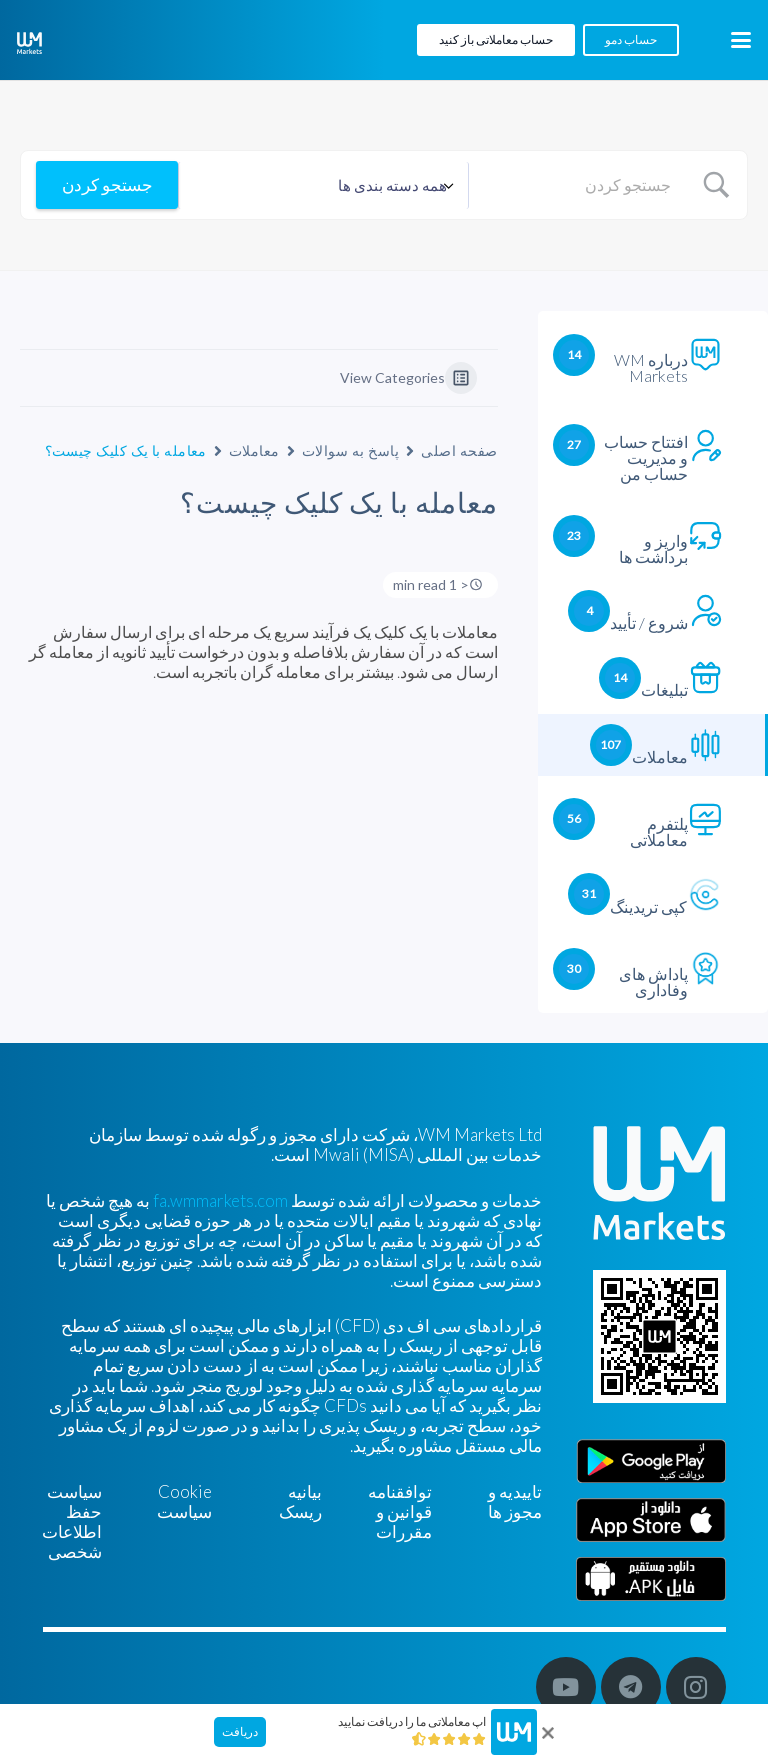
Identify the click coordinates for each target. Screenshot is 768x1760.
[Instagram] (696, 1687)
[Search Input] (578, 185)
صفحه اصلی (459, 450)
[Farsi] (651, 1579)
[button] (740, 40)
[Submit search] (107, 185)
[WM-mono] (29, 43)
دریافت (240, 1731)
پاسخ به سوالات (350, 450)
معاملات (254, 450)
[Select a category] (323, 185)
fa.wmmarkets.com (220, 1200)
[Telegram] (631, 1687)
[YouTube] (566, 1687)
